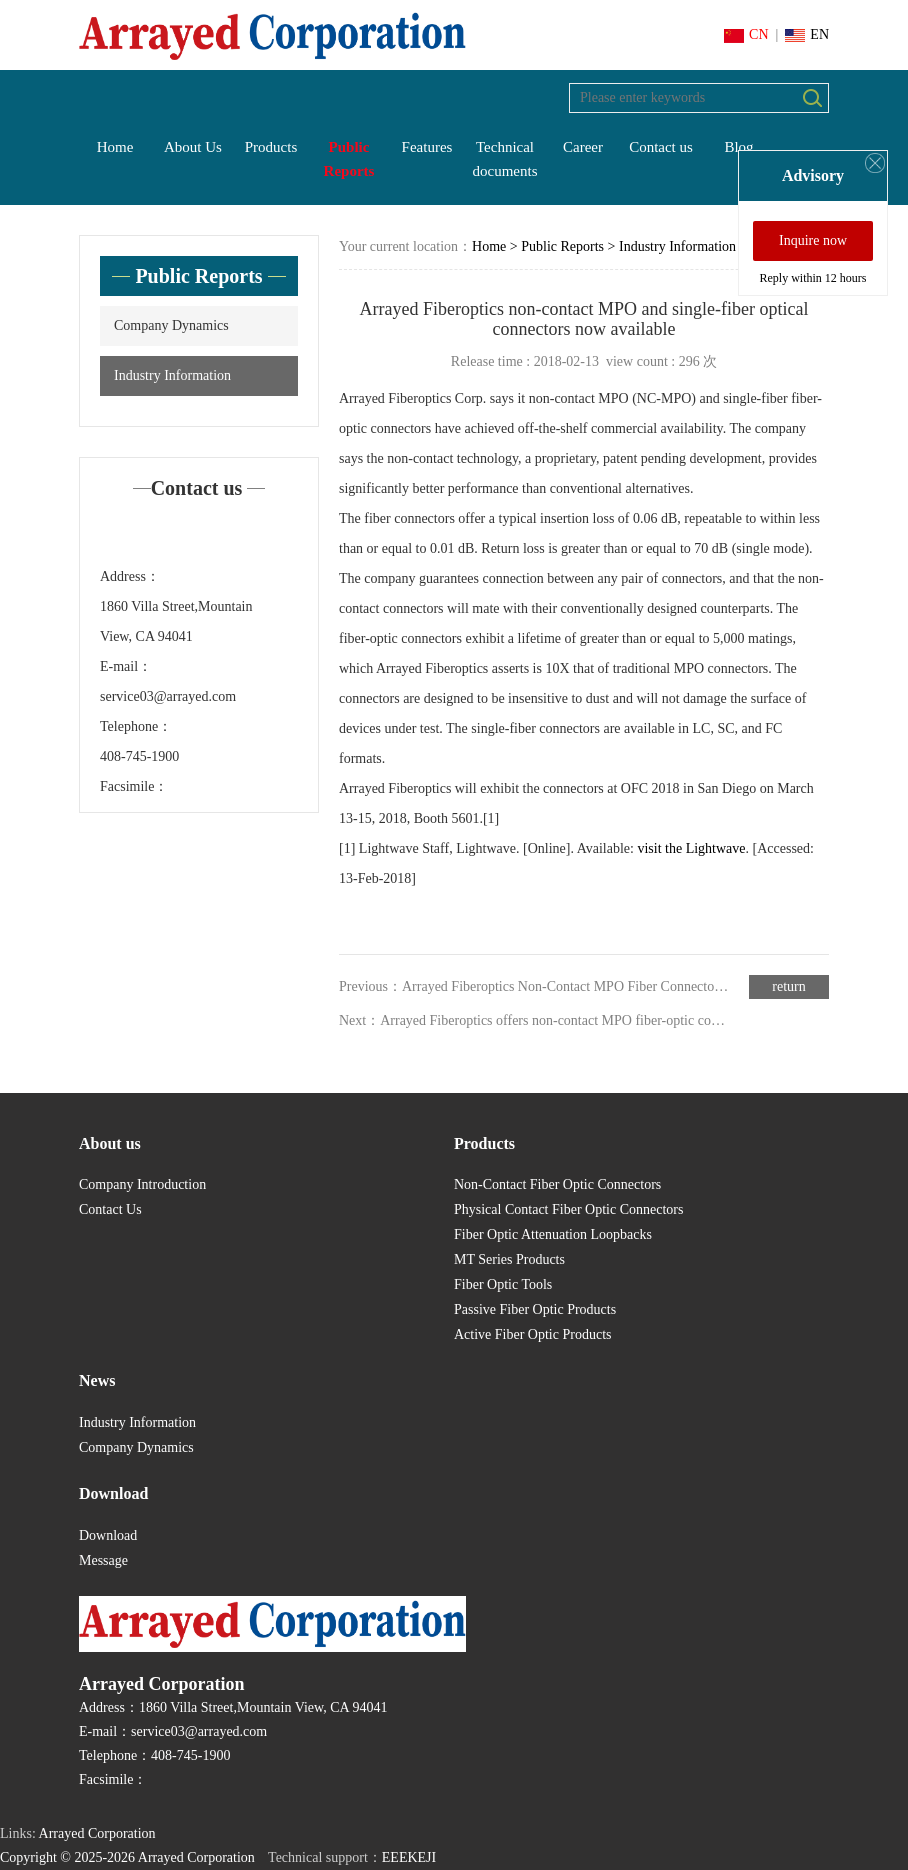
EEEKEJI (409, 1857)
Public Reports (349, 159)
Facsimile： (134, 786)
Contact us (661, 147)
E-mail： (126, 666)
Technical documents (505, 159)
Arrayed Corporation (97, 1833)
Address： (130, 576)
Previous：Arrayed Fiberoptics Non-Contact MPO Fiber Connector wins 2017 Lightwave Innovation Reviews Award (535, 986)
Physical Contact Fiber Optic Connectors (568, 1209)
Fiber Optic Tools (503, 1284)
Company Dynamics (171, 325)
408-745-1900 (139, 756)
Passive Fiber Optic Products (535, 1309)
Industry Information (172, 375)
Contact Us (110, 1209)
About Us (193, 147)
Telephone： (136, 726)
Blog (738, 147)
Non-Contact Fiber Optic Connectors (557, 1184)
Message (103, 1560)
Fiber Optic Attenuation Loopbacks (553, 1234)
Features (427, 147)
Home (115, 147)
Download (108, 1535)
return (788, 986)
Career (583, 147)
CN (746, 34)
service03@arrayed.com (168, 696)
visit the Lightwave (691, 848)
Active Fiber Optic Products (532, 1334)
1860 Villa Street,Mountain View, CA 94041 (176, 621)
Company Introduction (142, 1184)
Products (271, 147)
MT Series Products (509, 1259)
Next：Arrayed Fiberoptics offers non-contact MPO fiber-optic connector (535, 1020)
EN (807, 34)
